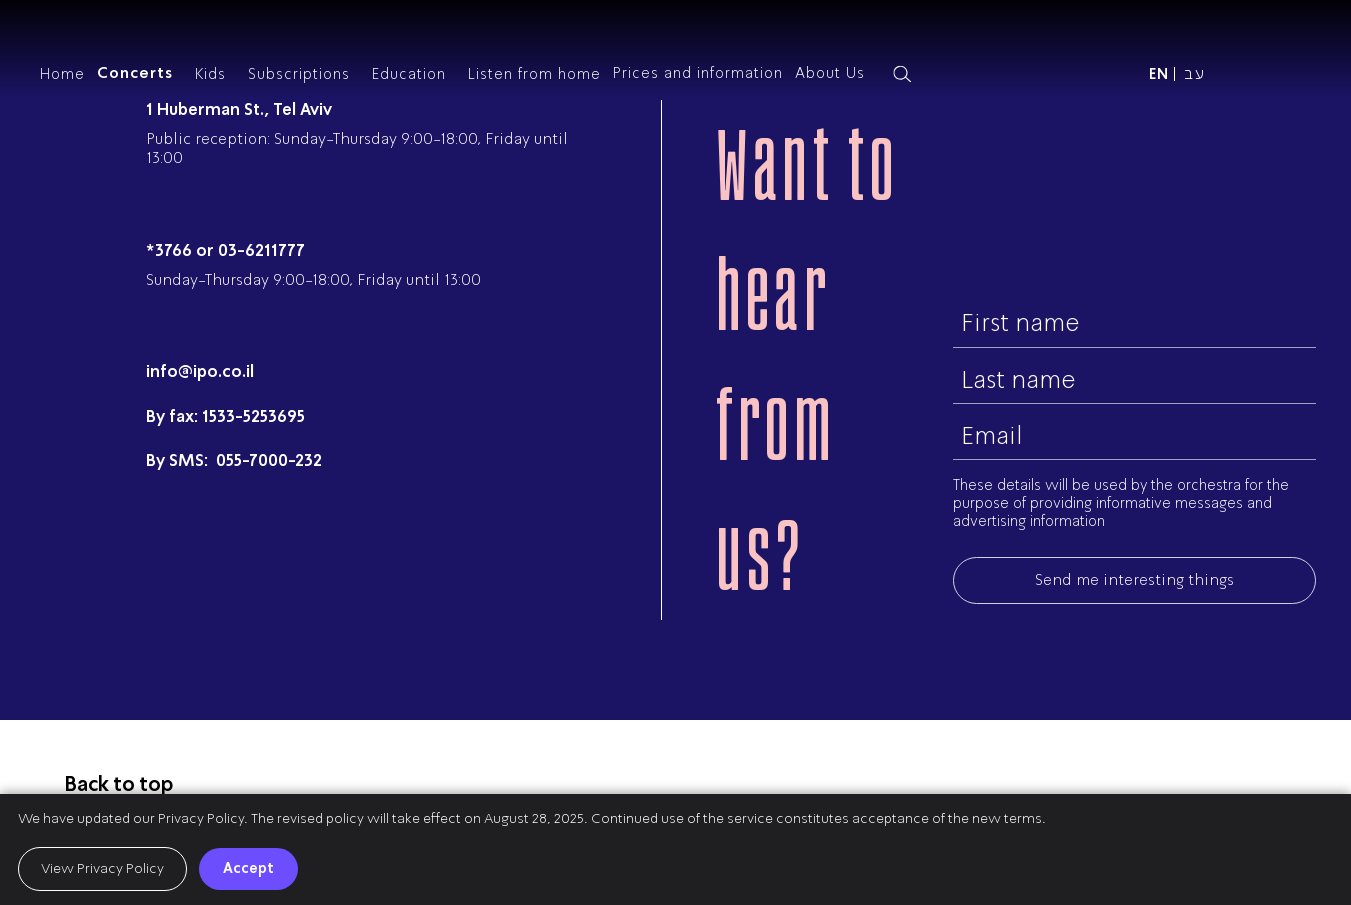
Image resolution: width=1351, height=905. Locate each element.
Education (409, 74)
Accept (248, 868)
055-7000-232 (267, 460)
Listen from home (534, 74)
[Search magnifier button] (902, 74)
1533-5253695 (253, 416)
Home (62, 74)
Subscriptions (299, 74)
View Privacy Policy (102, 868)
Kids (210, 74)
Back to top (119, 784)
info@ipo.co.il (200, 371)
